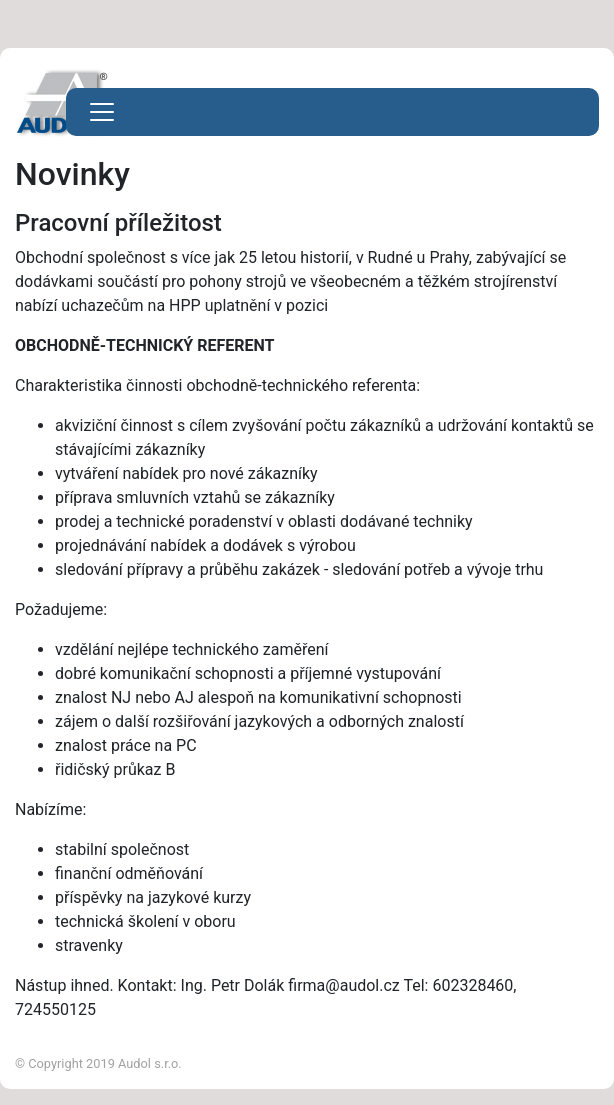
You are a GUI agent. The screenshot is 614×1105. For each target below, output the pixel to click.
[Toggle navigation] (102, 112)
